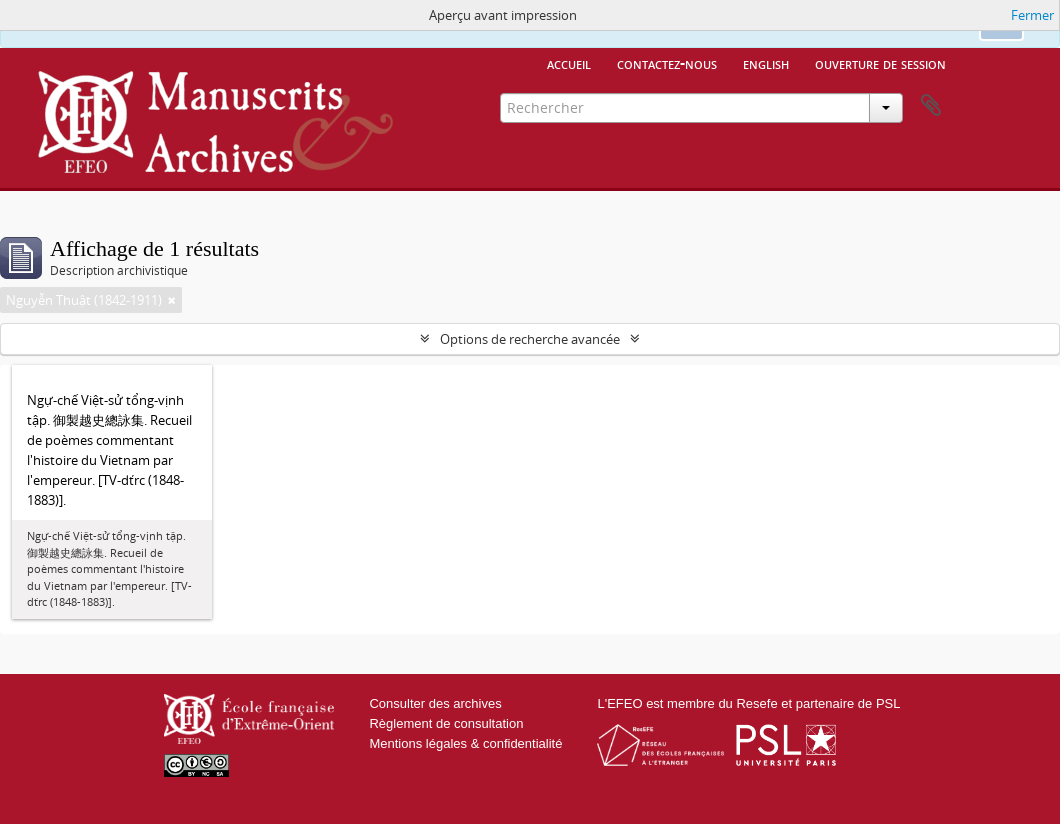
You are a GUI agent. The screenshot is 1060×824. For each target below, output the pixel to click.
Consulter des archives (435, 703)
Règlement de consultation (446, 723)
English (766, 63)
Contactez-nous (667, 63)
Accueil (569, 63)
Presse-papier (931, 106)
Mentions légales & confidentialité (465, 743)
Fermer (1032, 15)
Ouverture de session (880, 63)
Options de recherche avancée (530, 339)
